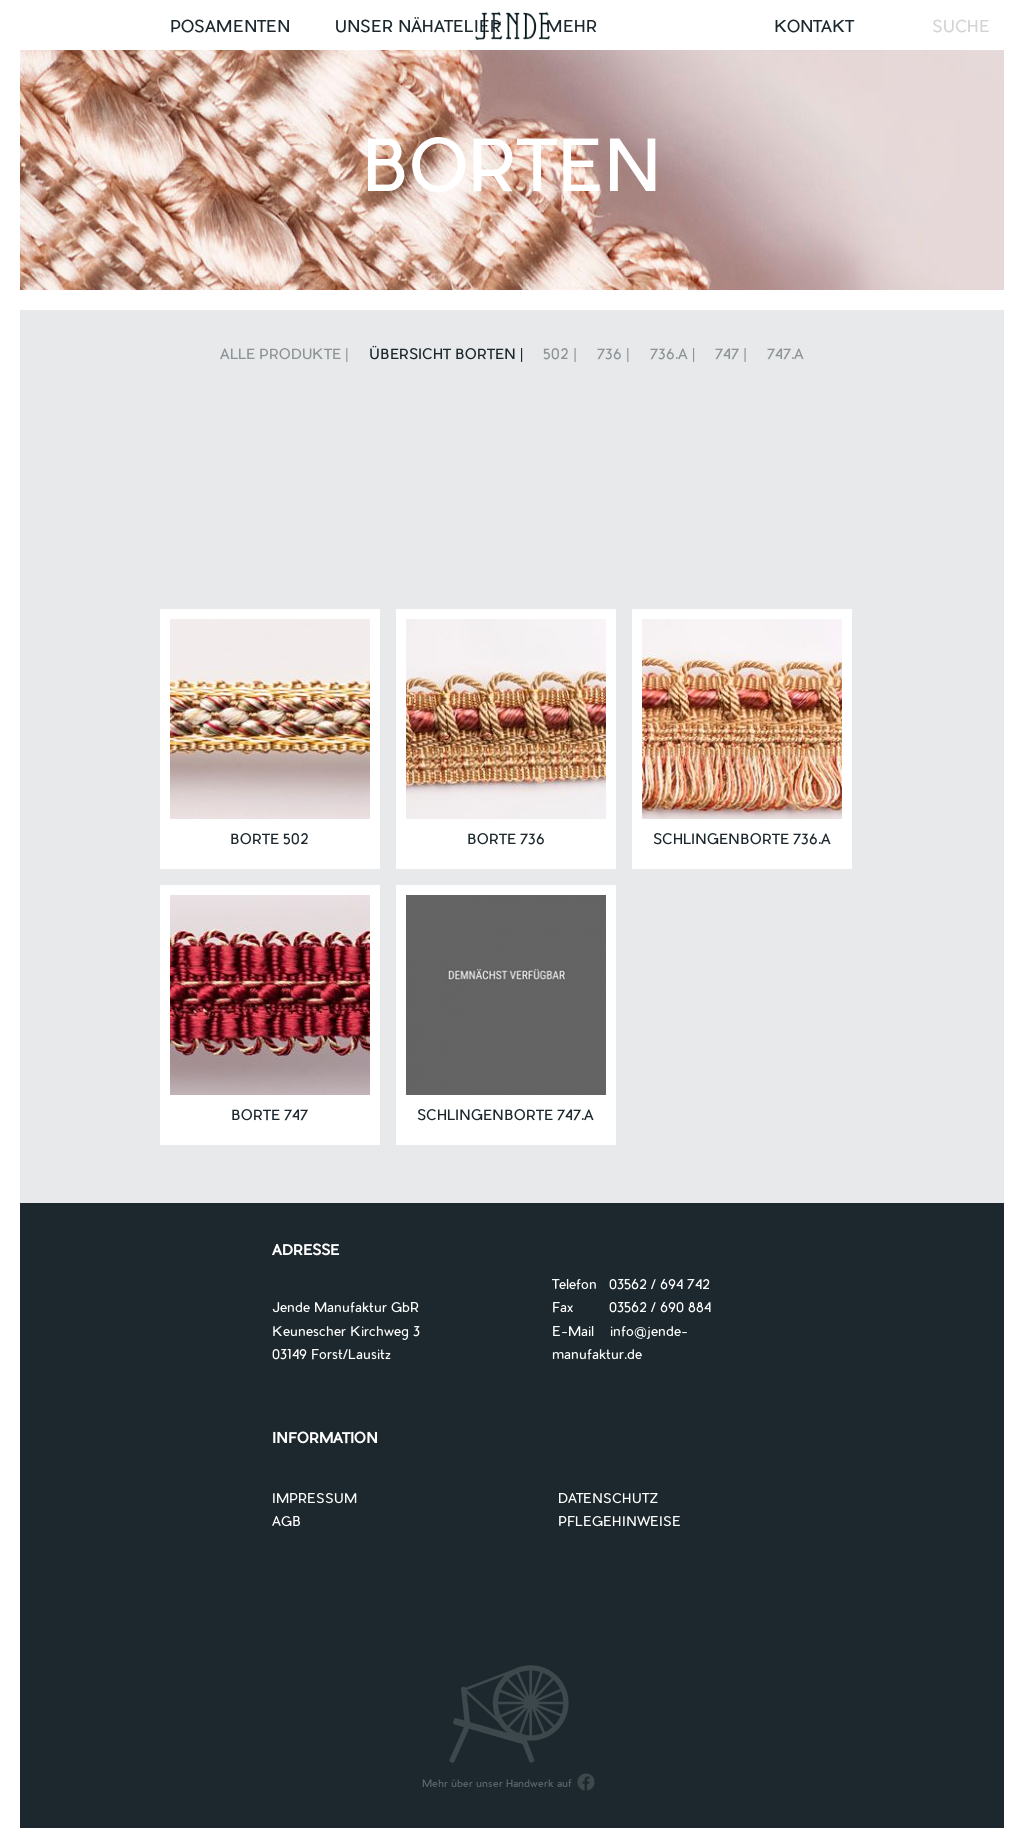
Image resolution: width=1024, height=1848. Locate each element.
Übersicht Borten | (446, 356)
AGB (286, 1522)
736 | (613, 356)
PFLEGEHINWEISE (619, 1522)
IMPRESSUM (314, 1499)
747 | (731, 356)
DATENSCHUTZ (608, 1499)
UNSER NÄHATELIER (418, 28)
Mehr (571, 28)
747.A (785, 356)
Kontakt (814, 28)
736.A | (673, 356)
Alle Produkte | (284, 356)
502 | (560, 356)
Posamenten (230, 28)
